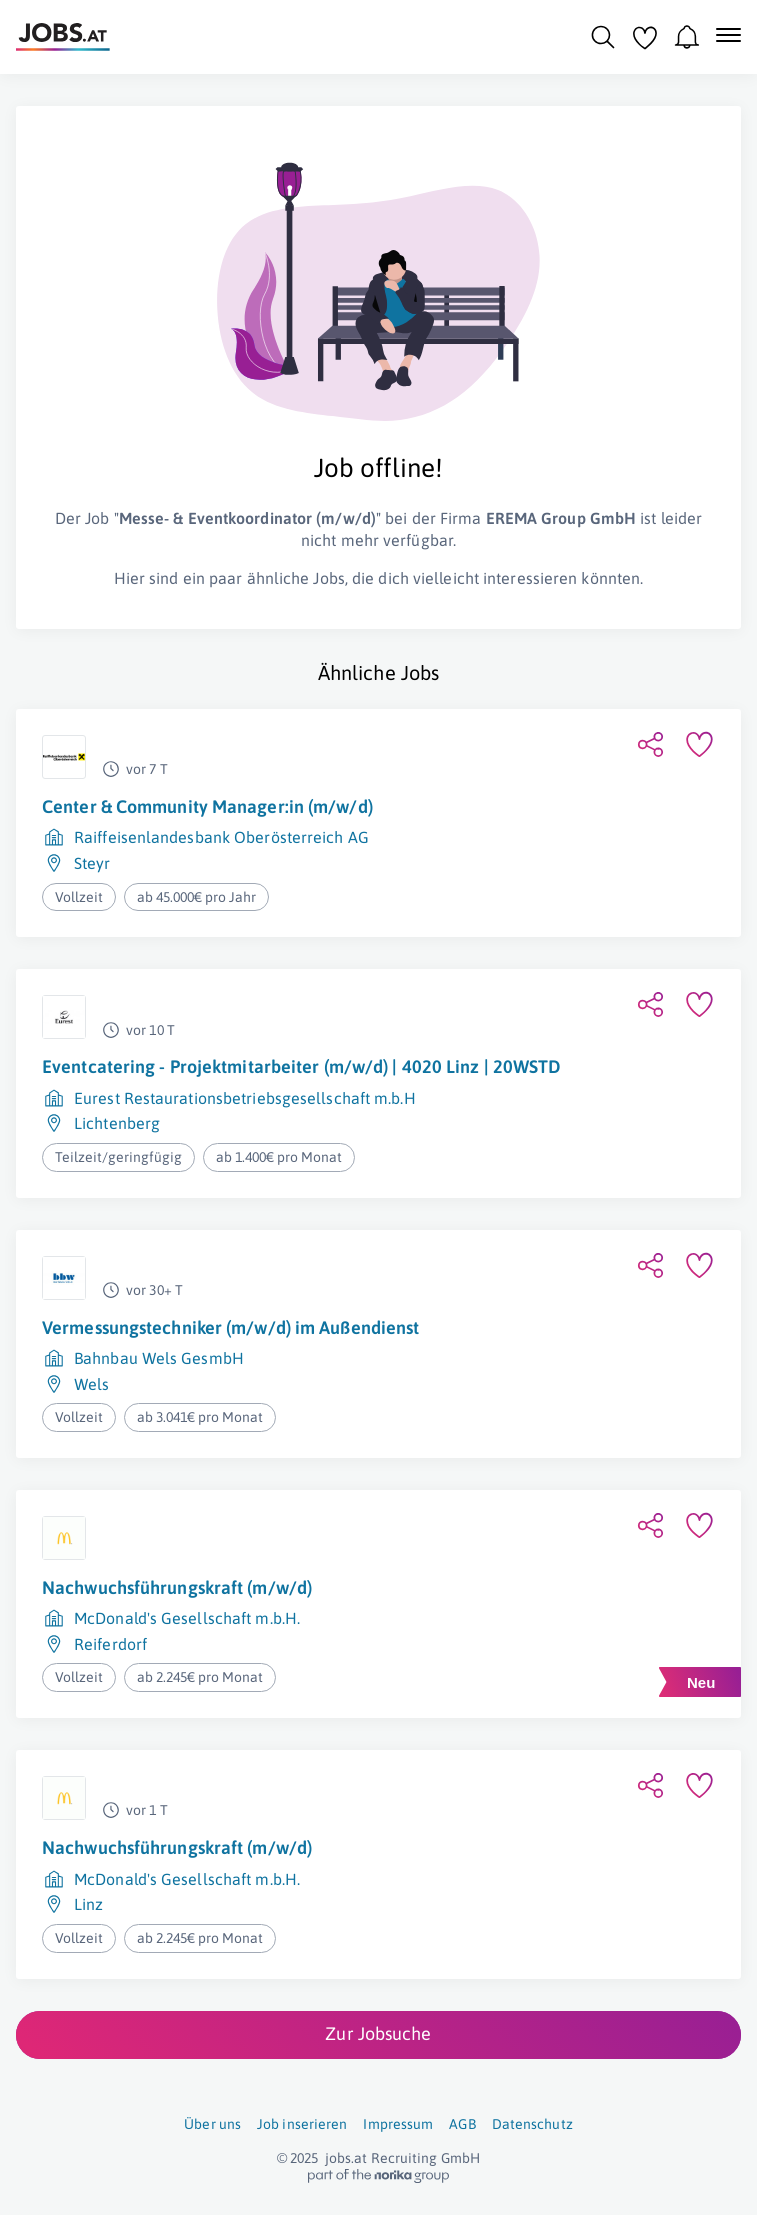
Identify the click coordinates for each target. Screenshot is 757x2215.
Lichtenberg (117, 1123)
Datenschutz (532, 2124)
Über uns (212, 2124)
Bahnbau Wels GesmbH (159, 1358)
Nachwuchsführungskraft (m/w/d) (177, 1587)
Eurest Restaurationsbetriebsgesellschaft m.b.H (245, 1098)
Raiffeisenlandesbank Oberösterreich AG (221, 837)
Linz (88, 1904)
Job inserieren (302, 2124)
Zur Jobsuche (378, 2033)
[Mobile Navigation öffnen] (728, 35)
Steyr (92, 863)
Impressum (398, 2124)
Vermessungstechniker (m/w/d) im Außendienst (230, 1327)
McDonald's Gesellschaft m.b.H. (187, 1618)
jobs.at (346, 2158)
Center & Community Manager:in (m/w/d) (207, 806)
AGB (462, 2124)
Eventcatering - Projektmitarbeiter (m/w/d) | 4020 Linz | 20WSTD (301, 1066)
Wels (91, 1384)
